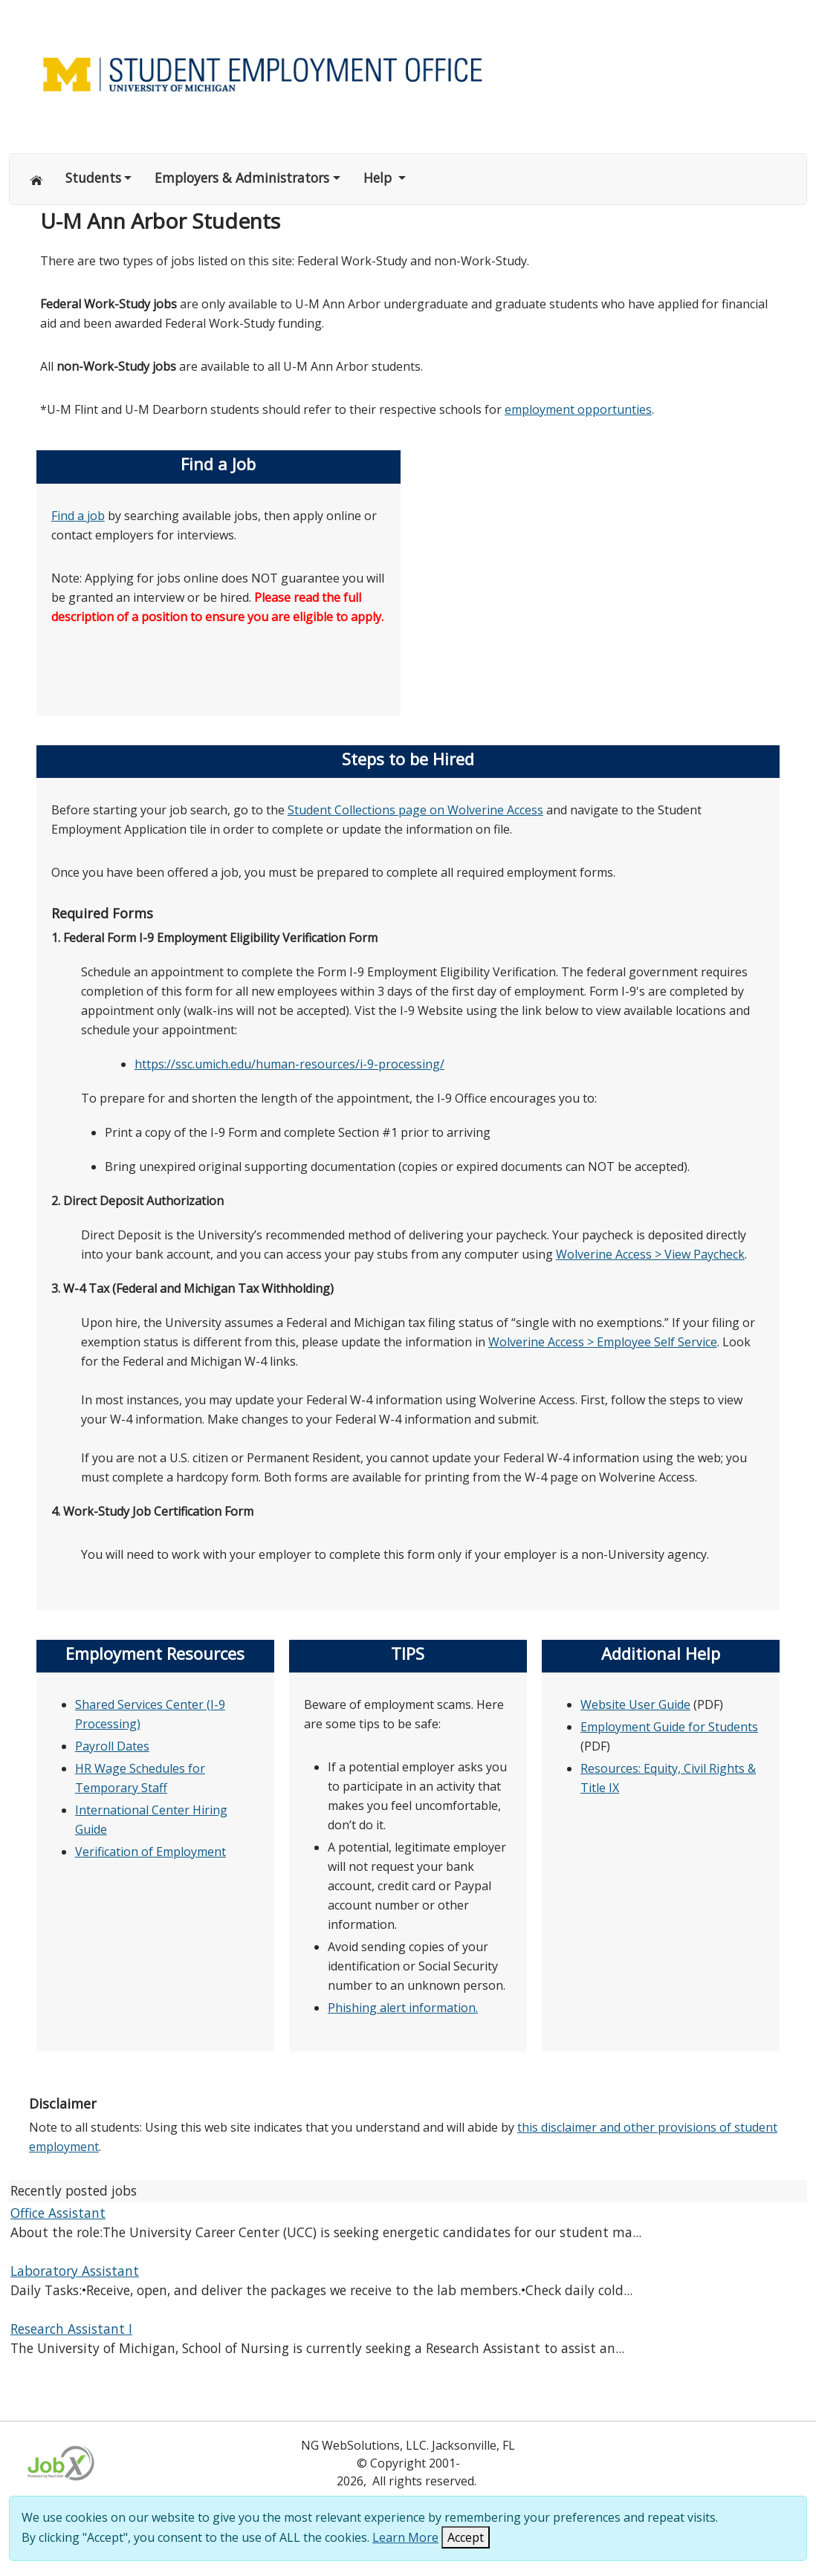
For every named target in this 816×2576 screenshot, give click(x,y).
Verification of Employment (150, 1851)
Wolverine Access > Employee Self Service (602, 1342)
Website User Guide (635, 1704)
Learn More (405, 2537)
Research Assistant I (71, 2328)
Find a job (78, 515)
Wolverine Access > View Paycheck (650, 1254)
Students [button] (93, 177)
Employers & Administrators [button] (242, 177)
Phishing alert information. (403, 2007)
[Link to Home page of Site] (408, 73)
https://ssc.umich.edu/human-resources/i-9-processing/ (289, 1064)
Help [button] (379, 177)
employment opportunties (578, 409)
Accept (465, 2537)
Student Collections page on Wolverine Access (415, 810)
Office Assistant (58, 2213)
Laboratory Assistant (74, 2271)
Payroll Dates (112, 1746)
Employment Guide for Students (669, 1727)
